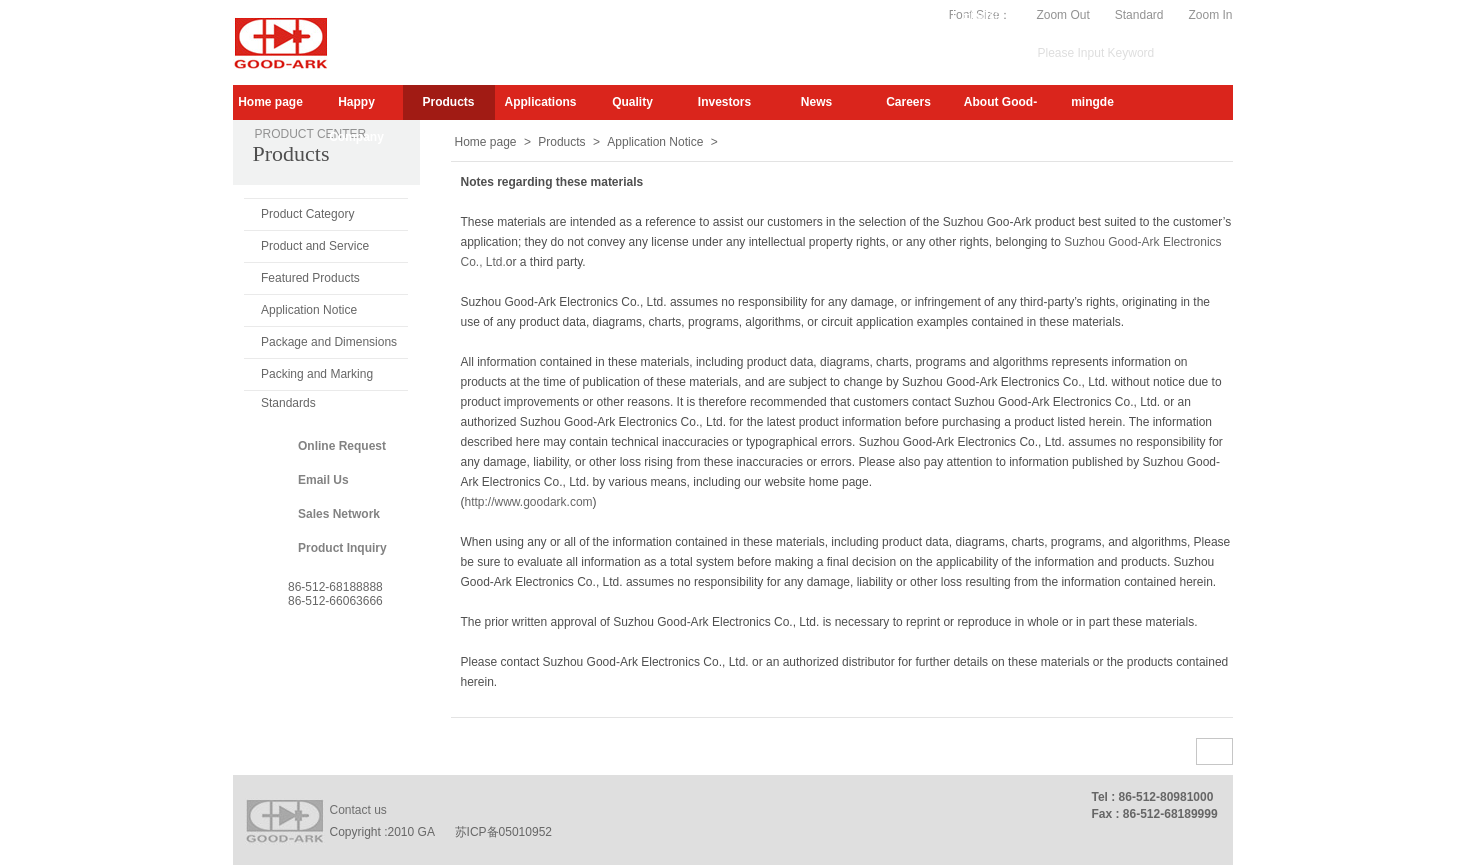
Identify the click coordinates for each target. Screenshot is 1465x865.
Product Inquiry (342, 548)
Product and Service (315, 246)
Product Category (307, 214)
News (816, 102)
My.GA (880, 15)
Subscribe (818, 15)
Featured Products (310, 278)
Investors (724, 102)
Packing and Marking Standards (317, 378)
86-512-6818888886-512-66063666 (335, 594)
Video (930, 15)
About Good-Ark (1000, 107)
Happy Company (356, 107)
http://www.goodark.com (529, 502)
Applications (540, 102)
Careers (908, 102)
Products (448, 102)
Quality (632, 102)
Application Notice (309, 310)
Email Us (323, 480)
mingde (1092, 102)
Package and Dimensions (329, 342)
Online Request (342, 446)
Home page (270, 102)
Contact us (358, 810)
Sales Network (339, 514)
